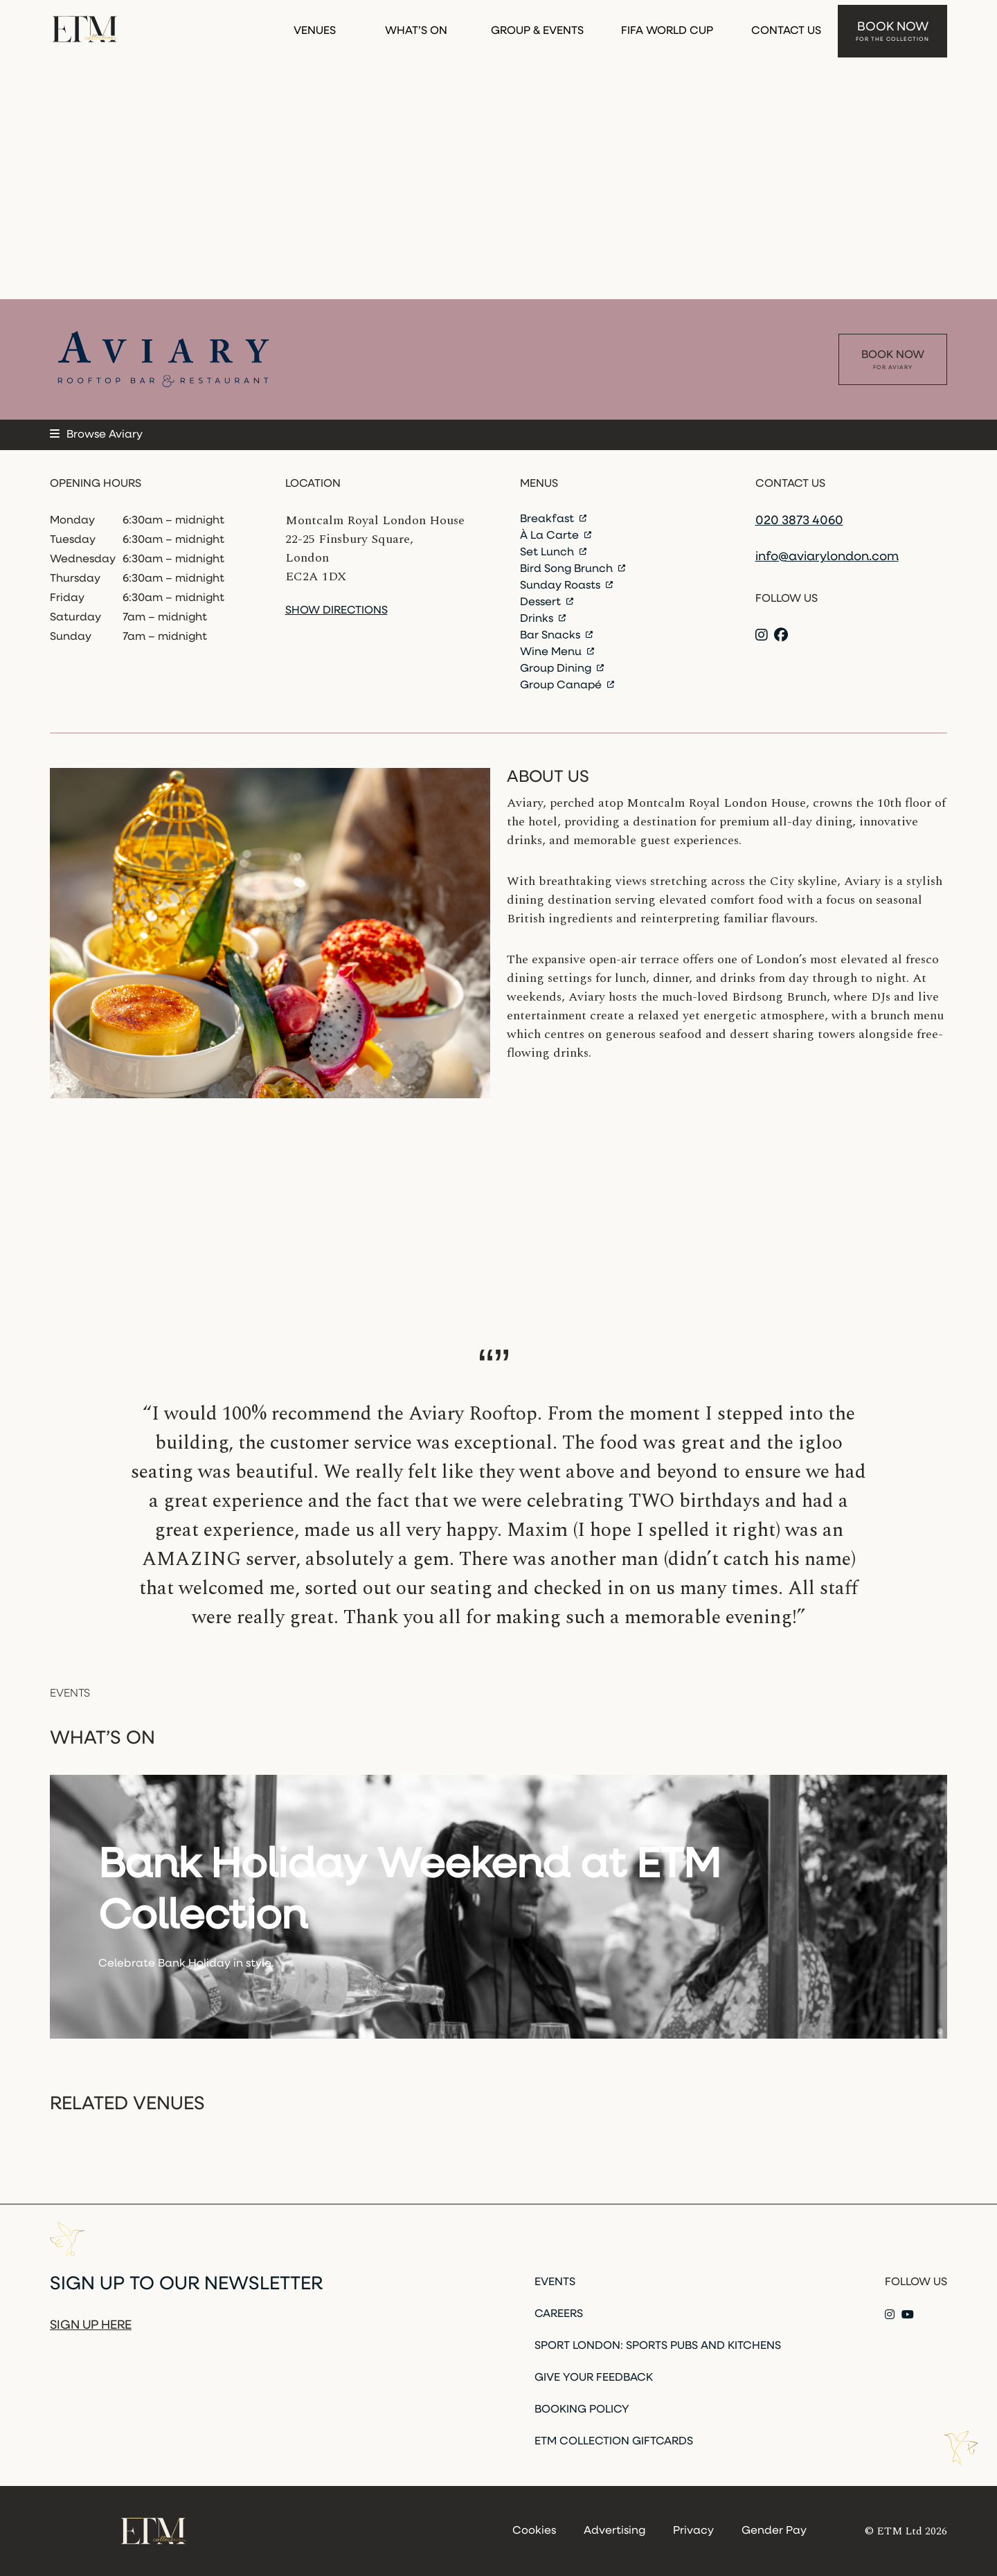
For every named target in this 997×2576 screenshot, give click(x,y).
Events (555, 2282)
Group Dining (562, 668)
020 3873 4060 (799, 521)
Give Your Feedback (594, 2377)
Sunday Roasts (566, 585)
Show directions (336, 610)
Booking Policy (582, 2409)
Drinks (543, 619)
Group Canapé (567, 685)
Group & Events (537, 26)
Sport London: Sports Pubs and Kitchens (658, 2346)
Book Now (892, 27)
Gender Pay (774, 2531)
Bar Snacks (556, 635)
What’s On (416, 26)
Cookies (534, 2531)
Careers (559, 2314)
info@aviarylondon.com (827, 557)
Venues (315, 26)
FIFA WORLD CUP (667, 26)
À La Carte (555, 536)
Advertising (614, 2531)
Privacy (693, 2531)
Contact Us (786, 26)
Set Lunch (553, 552)
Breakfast (553, 519)
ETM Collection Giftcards (614, 2441)
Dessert (546, 602)
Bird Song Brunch (572, 569)
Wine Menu (557, 652)
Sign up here (91, 2325)
